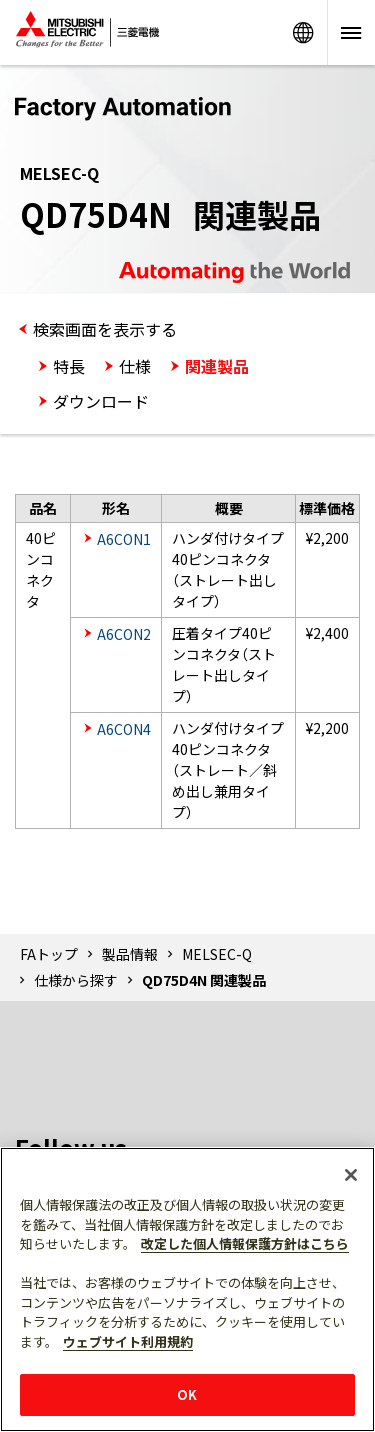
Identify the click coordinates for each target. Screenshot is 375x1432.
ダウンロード (101, 401)
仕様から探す (76, 980)
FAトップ (49, 954)
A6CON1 (124, 539)
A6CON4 (124, 729)
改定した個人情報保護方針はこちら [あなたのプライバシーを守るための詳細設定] (245, 1243)
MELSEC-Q (217, 954)
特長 (69, 366)
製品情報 (130, 954)
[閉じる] (351, 1175)
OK (187, 1394)
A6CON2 (124, 634)
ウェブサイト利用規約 (128, 1341)
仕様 (135, 366)
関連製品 (217, 366)
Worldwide (303, 32)
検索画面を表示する (105, 329)
